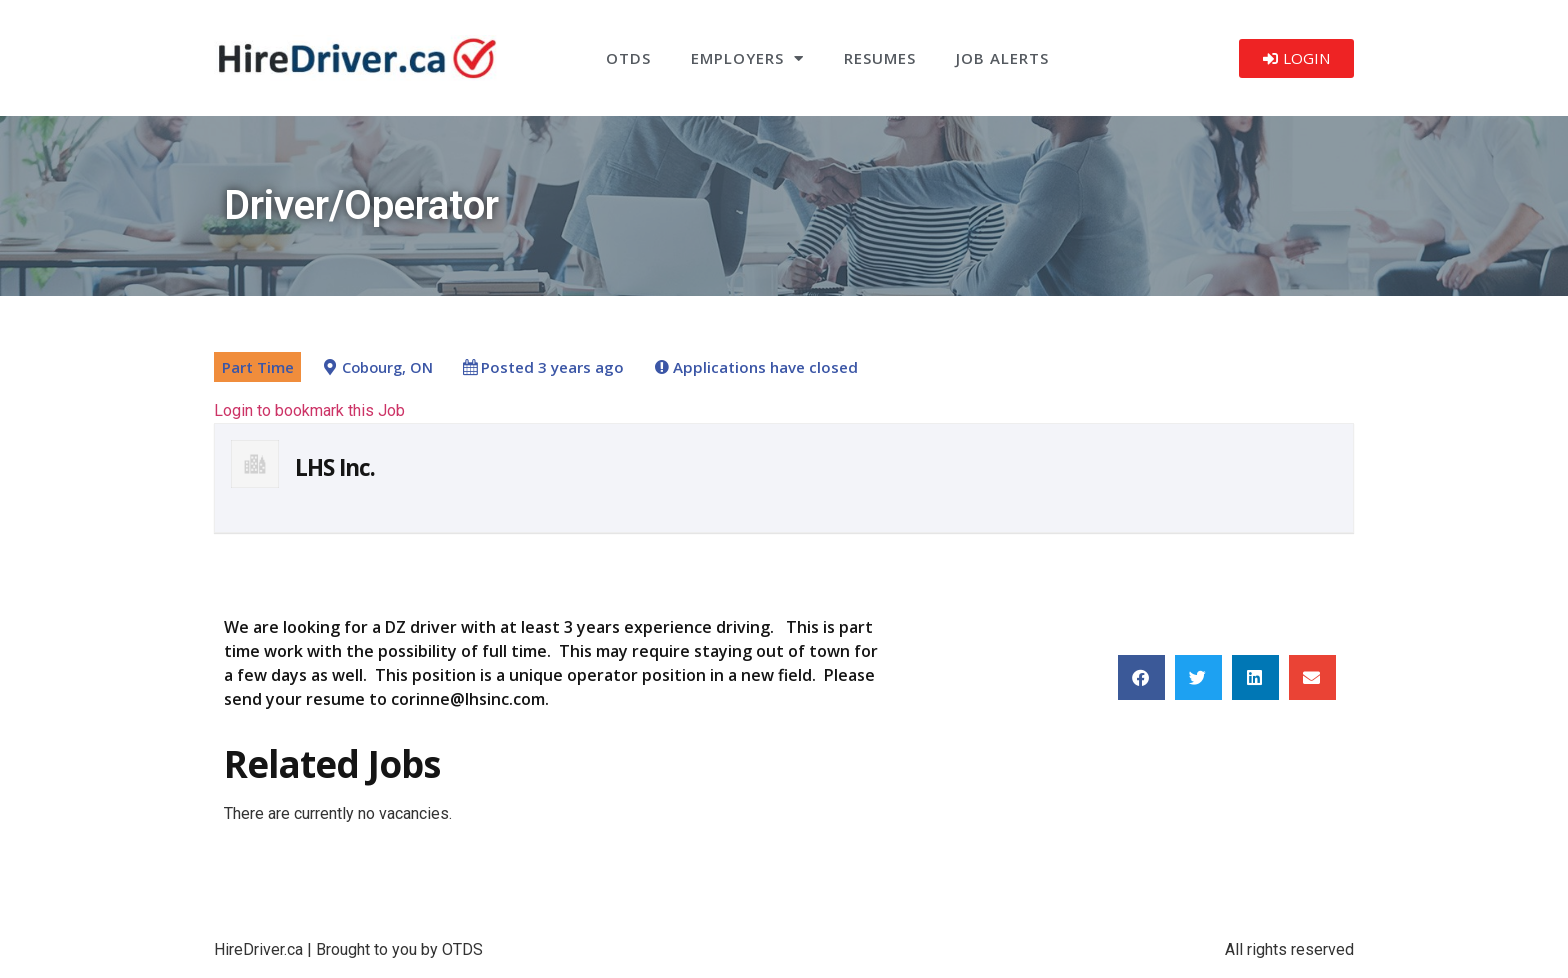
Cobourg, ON (387, 367)
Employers (747, 58)
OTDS (628, 58)
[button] (1141, 677)
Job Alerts (1002, 58)
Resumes (880, 58)
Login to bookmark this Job (309, 410)
